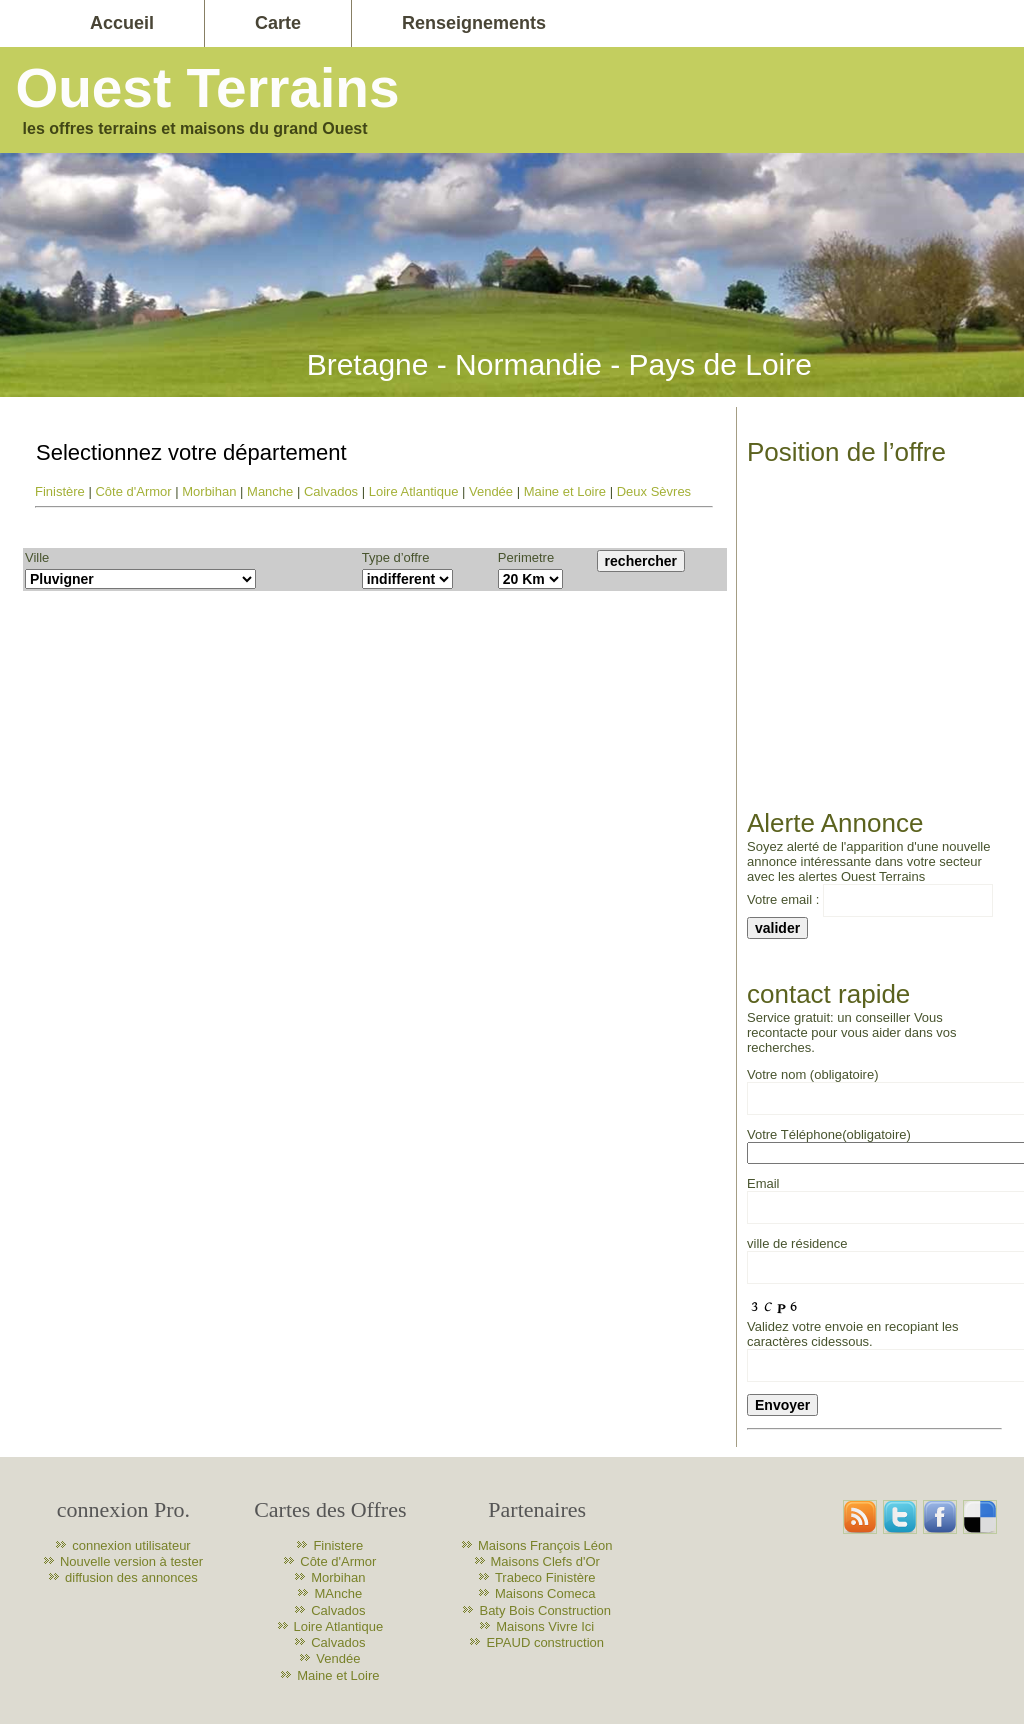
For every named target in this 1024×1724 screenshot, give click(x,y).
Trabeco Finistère (545, 1577)
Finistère (60, 491)
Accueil (122, 23)
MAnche (338, 1593)
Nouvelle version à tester (131, 1561)
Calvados (331, 491)
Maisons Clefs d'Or (545, 1561)
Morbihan (209, 491)
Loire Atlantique (414, 491)
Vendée (491, 491)
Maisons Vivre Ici (545, 1626)
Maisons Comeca (545, 1593)
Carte (278, 23)
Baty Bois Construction (545, 1610)
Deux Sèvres (654, 491)
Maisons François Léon (545, 1545)
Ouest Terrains (207, 88)
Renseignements (474, 23)
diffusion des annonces (131, 1577)
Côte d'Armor (133, 491)
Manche (270, 491)
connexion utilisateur (131, 1545)
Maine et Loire (565, 491)
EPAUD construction (545, 1642)
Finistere (338, 1545)
